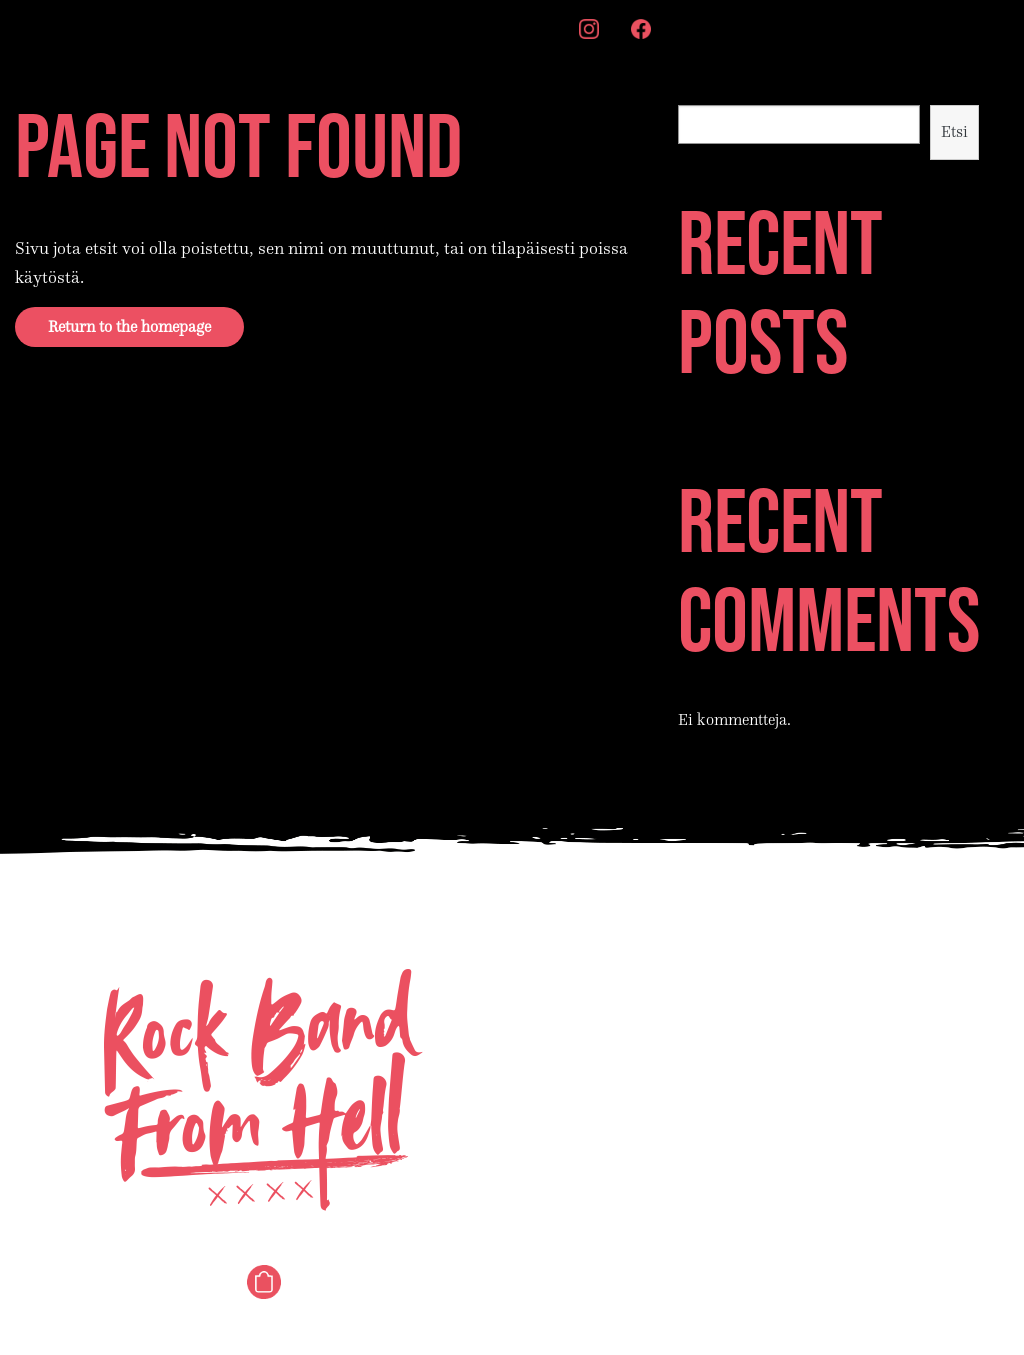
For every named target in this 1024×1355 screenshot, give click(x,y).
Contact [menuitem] (447, 28)
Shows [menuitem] (220, 28)
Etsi (690, 91)
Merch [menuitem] (526, 28)
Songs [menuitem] (146, 28)
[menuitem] (589, 31)
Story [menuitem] (293, 28)
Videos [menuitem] (366, 28)
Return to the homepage (129, 326)
